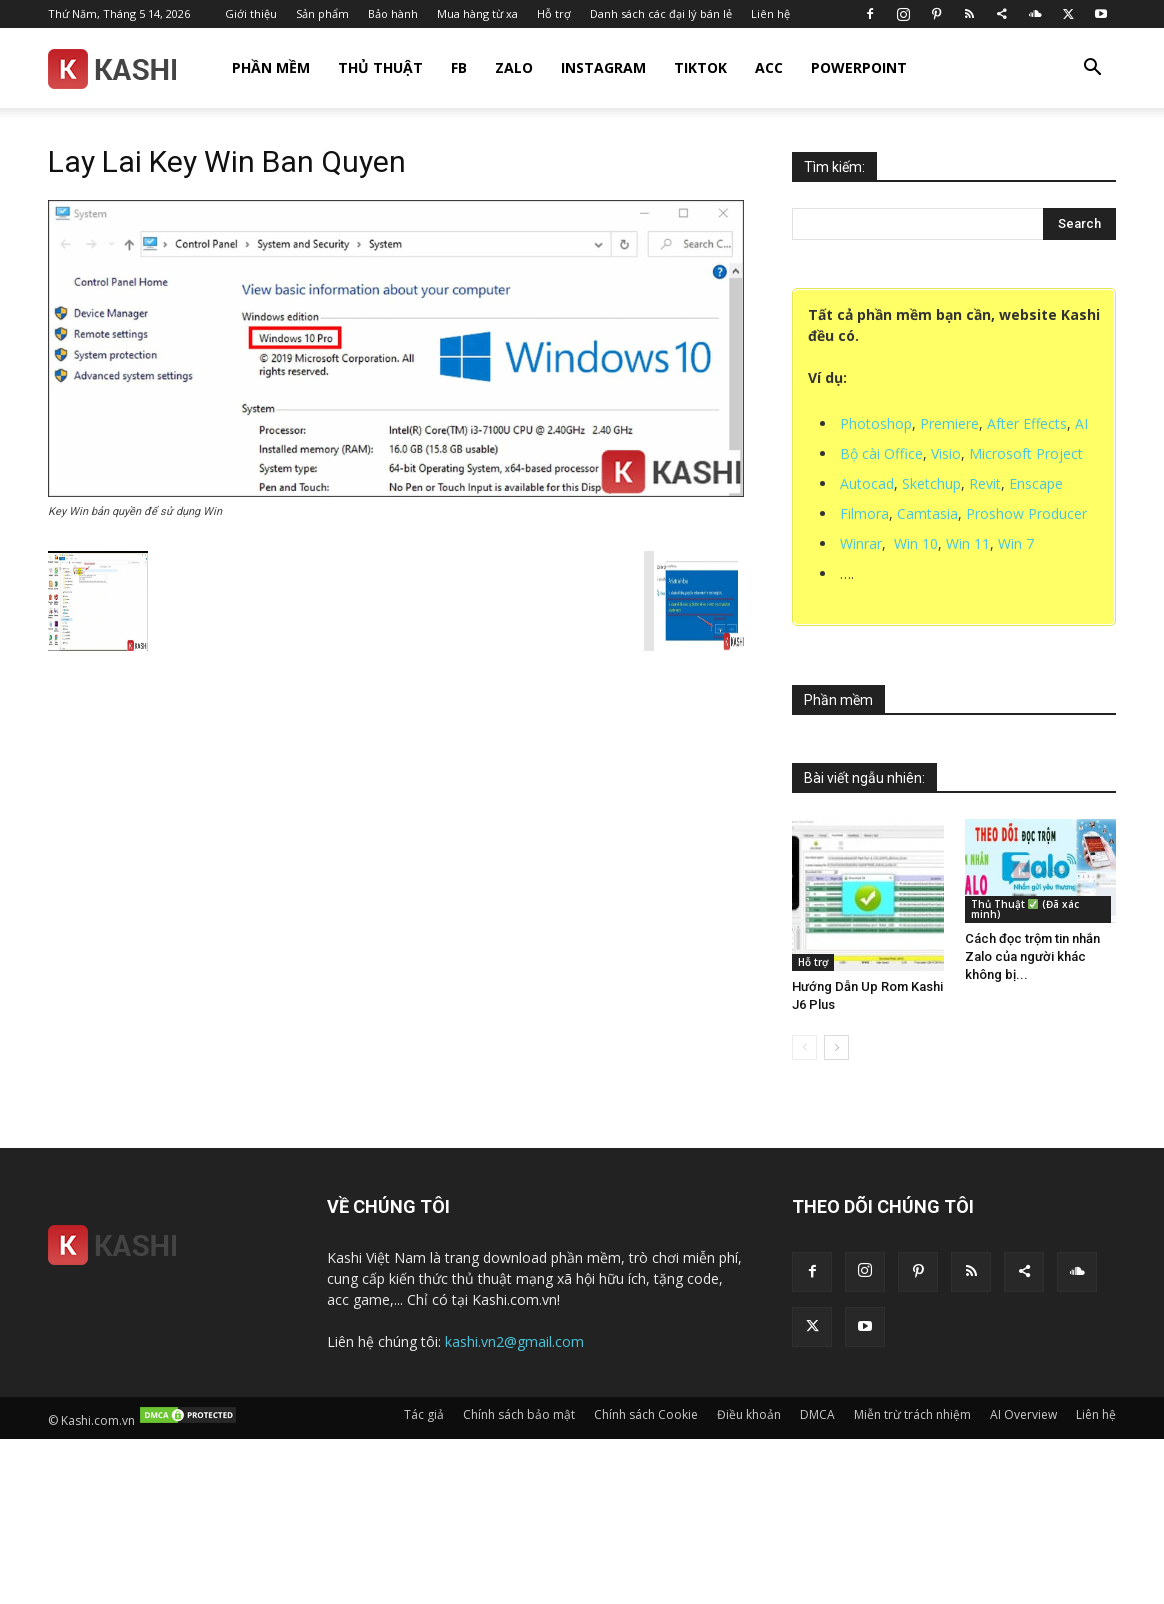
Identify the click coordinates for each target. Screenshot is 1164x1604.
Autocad (867, 483)
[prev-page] (804, 1047)
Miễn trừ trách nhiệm (912, 1414)
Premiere (949, 423)
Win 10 (916, 543)
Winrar (861, 543)
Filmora (864, 513)
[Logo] (112, 68)
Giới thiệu (251, 13)
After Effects (1027, 423)
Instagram (603, 67)
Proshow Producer (1026, 513)
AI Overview (1023, 1414)
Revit (985, 483)
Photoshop (876, 423)
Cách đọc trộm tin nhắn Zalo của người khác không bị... (1032, 956)
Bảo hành (393, 13)
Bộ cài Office (881, 453)
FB (459, 67)
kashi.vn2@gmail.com (514, 1341)
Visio (946, 453)
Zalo (514, 67)
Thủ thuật (380, 67)
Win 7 (1016, 543)
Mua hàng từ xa (477, 13)
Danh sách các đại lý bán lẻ (661, 13)
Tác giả (424, 1414)
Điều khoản (749, 1414)
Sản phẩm (322, 13)
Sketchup (931, 483)
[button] (1092, 69)
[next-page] (836, 1047)
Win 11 (968, 543)
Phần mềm (271, 67)
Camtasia (927, 513)
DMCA (817, 1414)
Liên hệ (770, 13)
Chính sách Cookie (646, 1414)
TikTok (700, 67)
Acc (769, 67)
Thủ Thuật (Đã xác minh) (1025, 909)
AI (1081, 423)
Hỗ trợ (554, 13)
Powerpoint (859, 67)
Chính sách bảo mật (519, 1414)
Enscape (1036, 483)
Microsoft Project (1026, 453)
